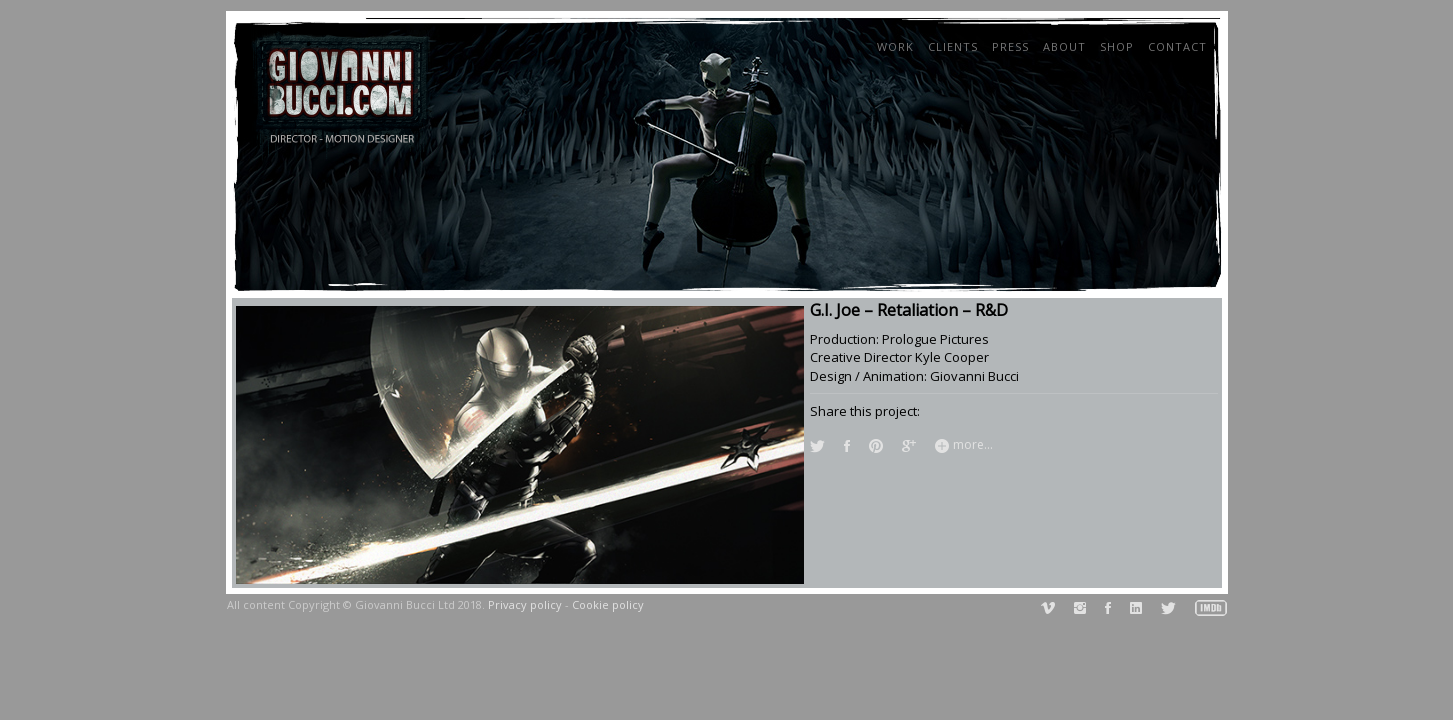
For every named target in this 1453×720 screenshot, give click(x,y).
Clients (953, 46)
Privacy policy (525, 604)
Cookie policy (608, 604)
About (1064, 46)
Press (1010, 46)
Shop (1117, 46)
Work (895, 46)
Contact (1177, 46)
